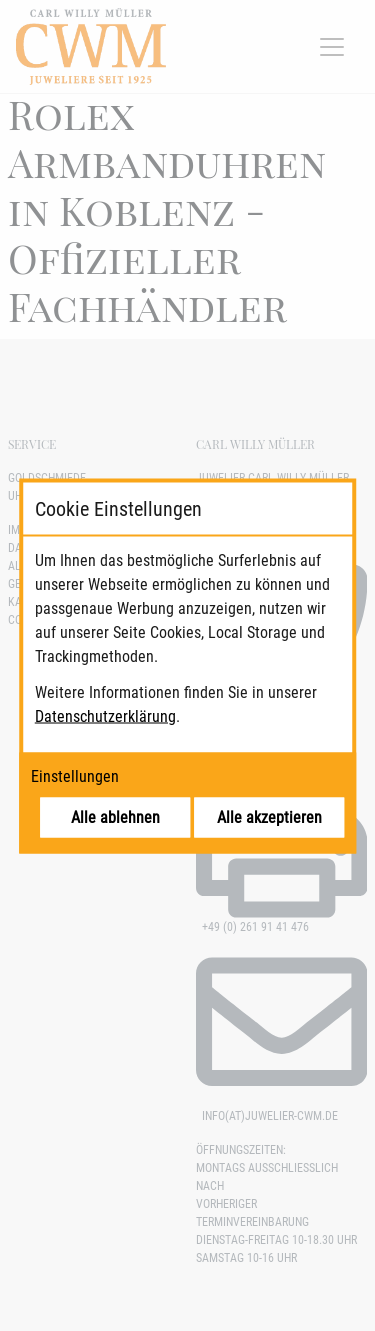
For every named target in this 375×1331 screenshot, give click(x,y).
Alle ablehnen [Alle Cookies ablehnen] (115, 816)
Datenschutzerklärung (105, 715)
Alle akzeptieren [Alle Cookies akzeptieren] (269, 816)
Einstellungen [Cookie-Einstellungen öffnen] (75, 775)
